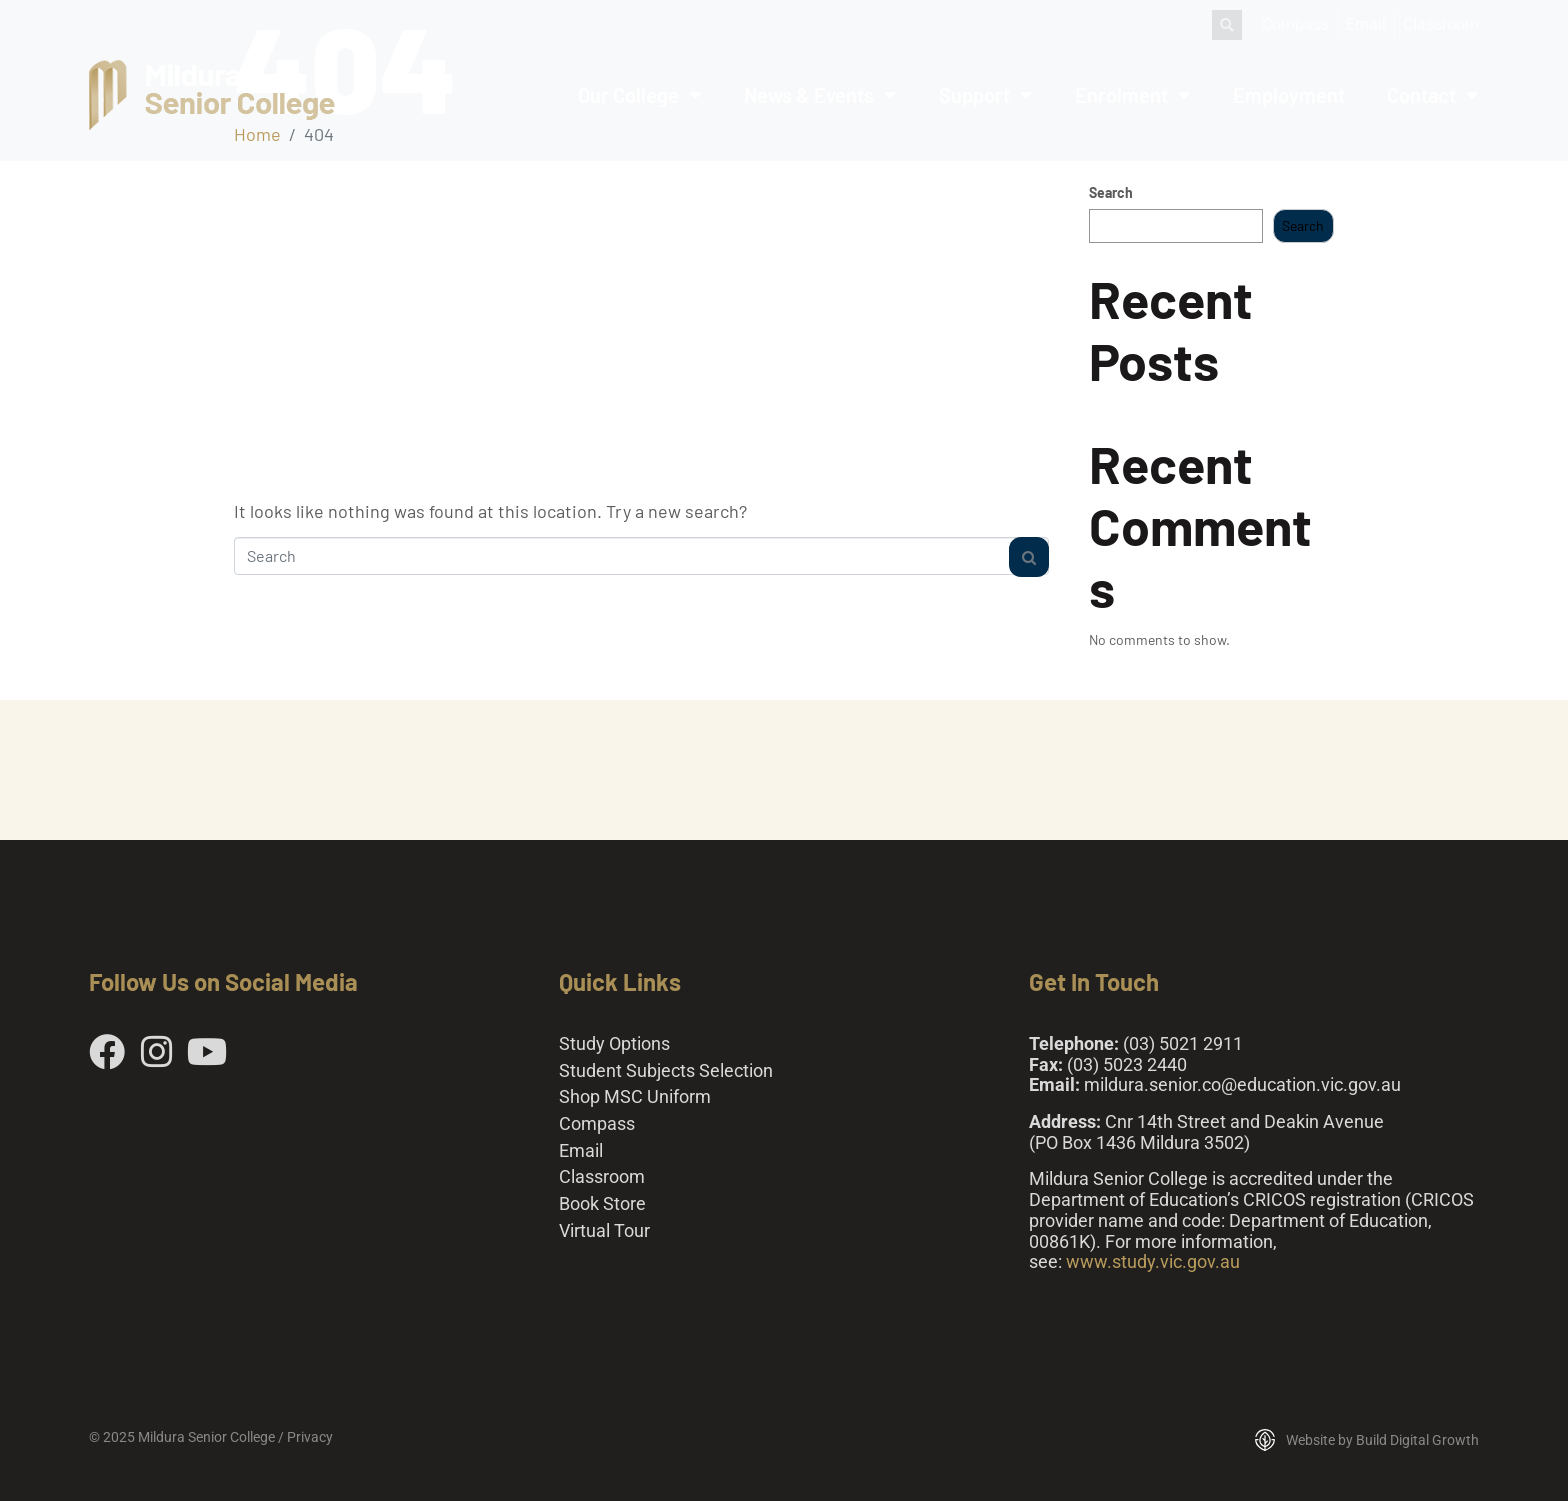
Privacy (310, 1437)
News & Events (820, 95)
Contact (1433, 95)
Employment (1289, 95)
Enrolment (1133, 95)
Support (986, 95)
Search (1111, 193)
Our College (640, 95)
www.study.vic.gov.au (1153, 1261)
